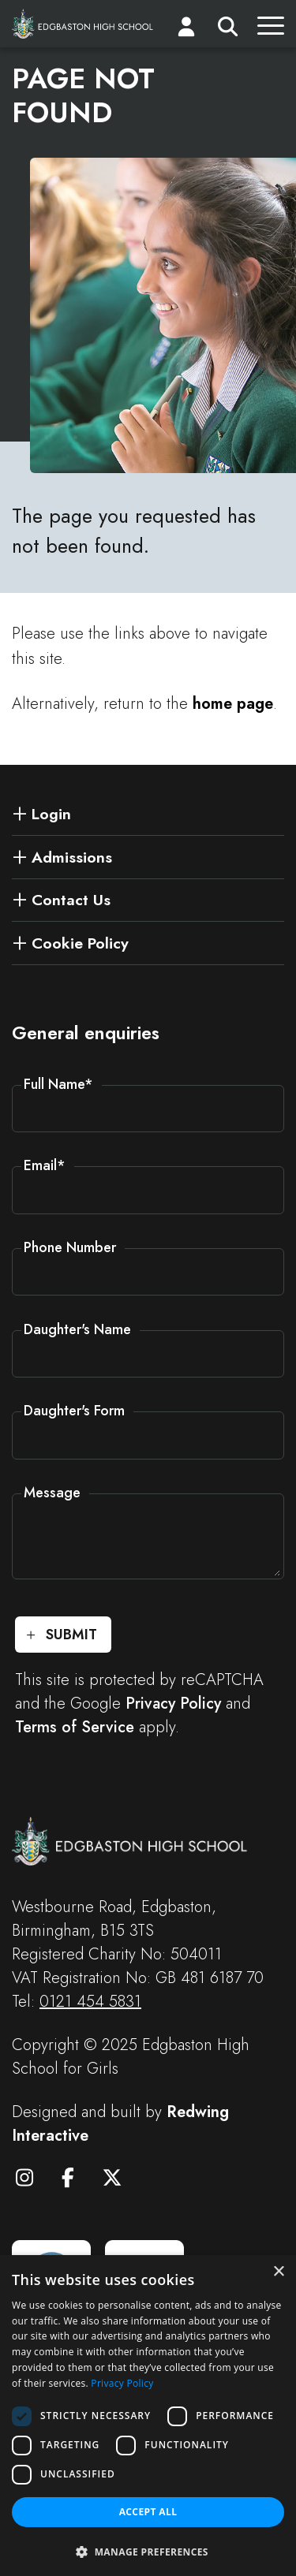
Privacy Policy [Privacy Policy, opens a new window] (122, 2383)
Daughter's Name (77, 1329)
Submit (71, 1634)
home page (233, 703)
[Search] (228, 30)
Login (51, 814)
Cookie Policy (80, 943)
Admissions (72, 857)
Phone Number (70, 1247)
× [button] (278, 2272)
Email (45, 1165)
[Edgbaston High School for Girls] (83, 23)
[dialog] (148, 2415)
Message (52, 1493)
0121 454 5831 (90, 2001)
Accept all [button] (148, 2511)
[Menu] (270, 30)
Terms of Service (74, 1727)
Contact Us (71, 900)
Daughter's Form (74, 1411)
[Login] (186, 30)
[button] (148, 2551)
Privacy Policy (173, 1703)
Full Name (58, 1084)
